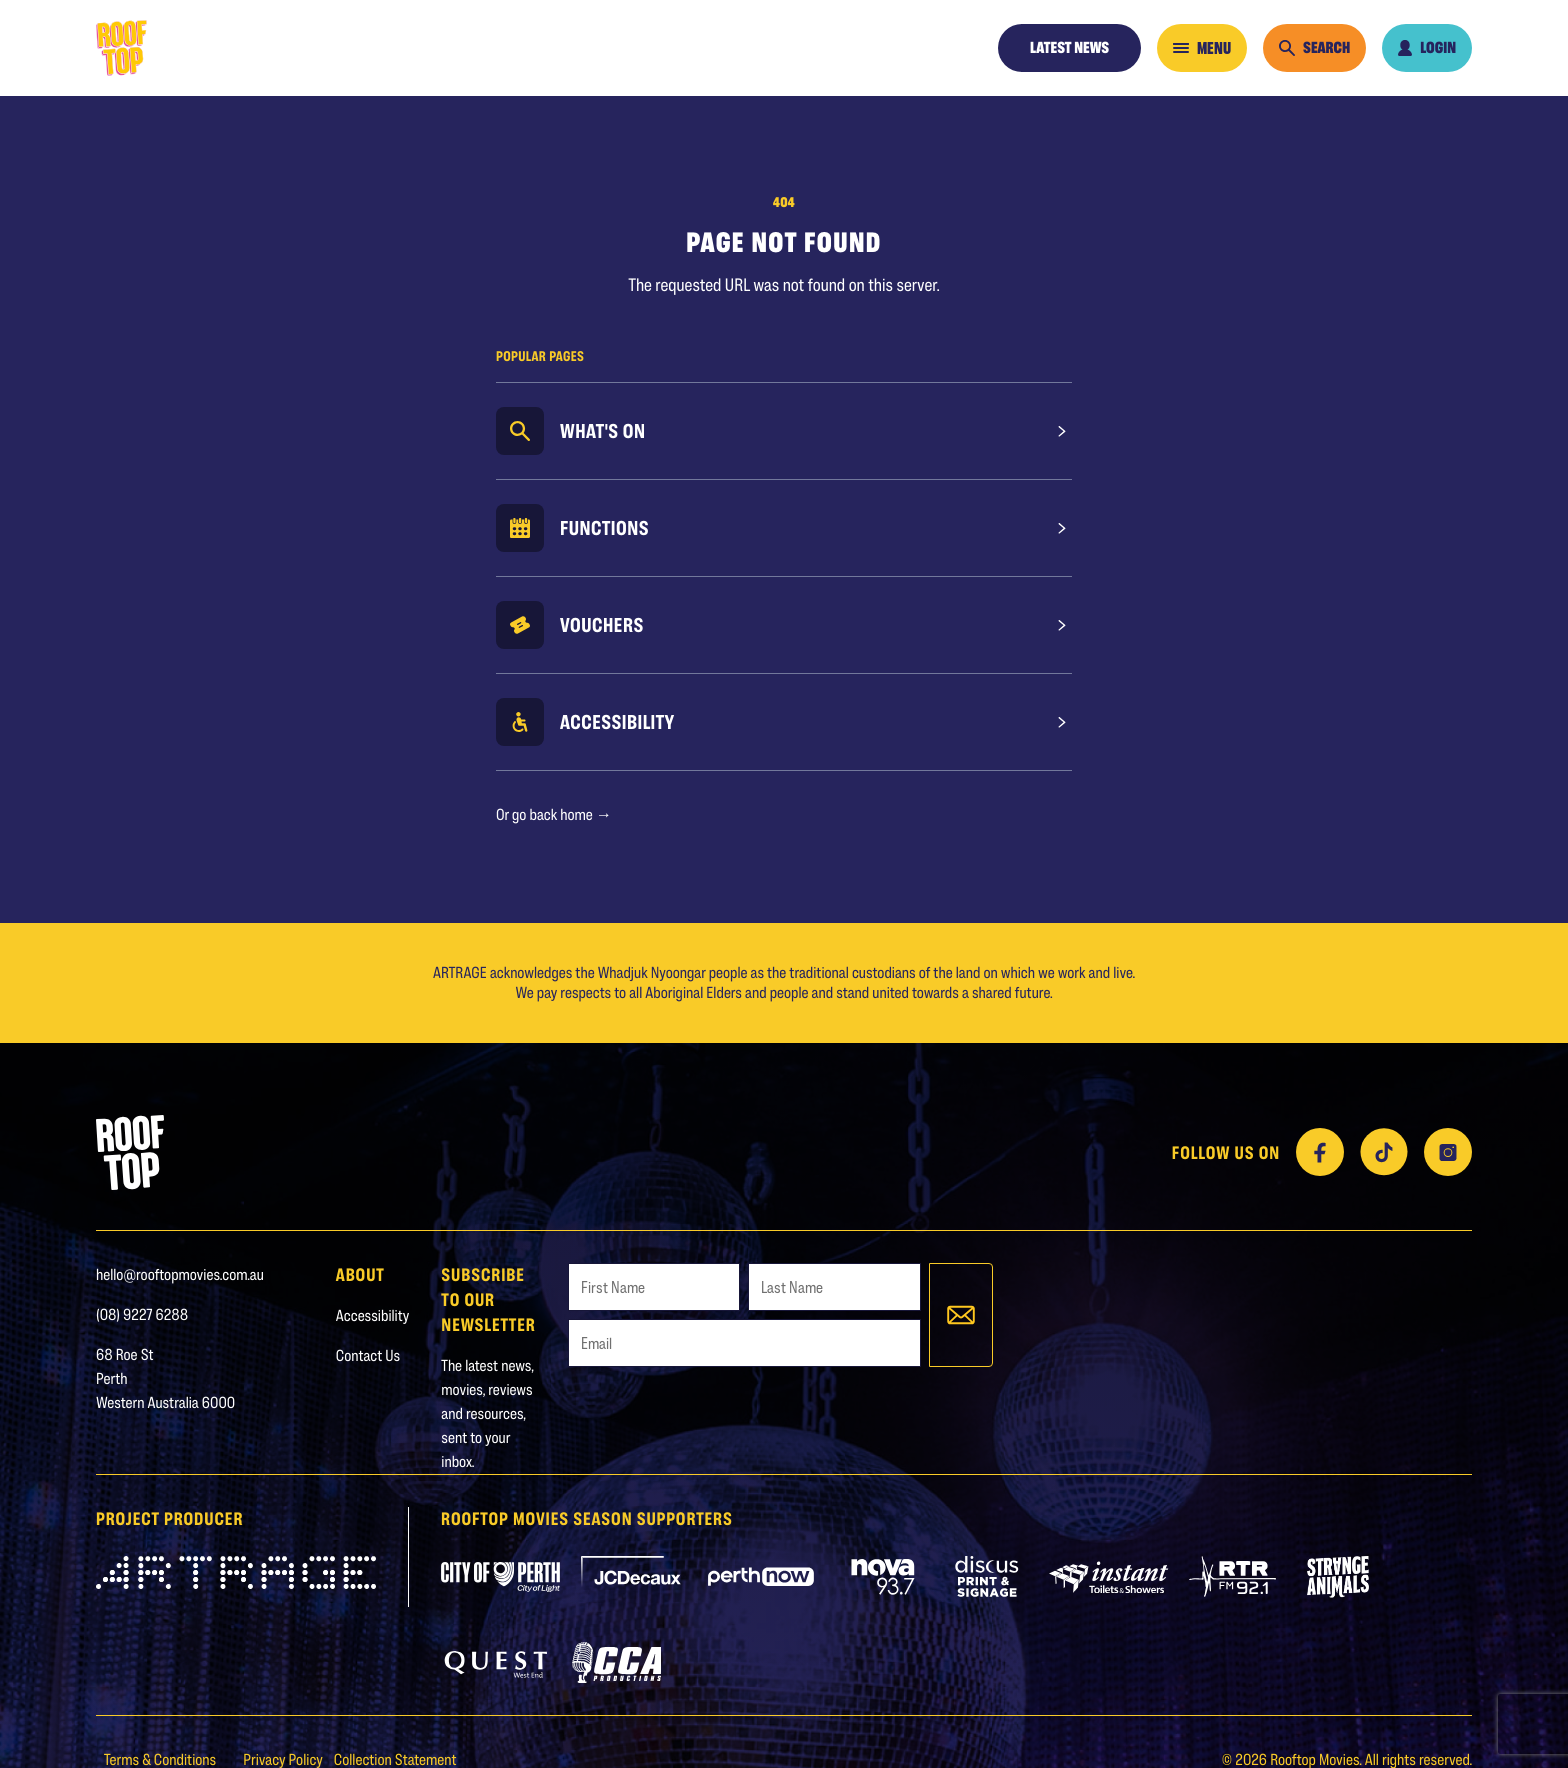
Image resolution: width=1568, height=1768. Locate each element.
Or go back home (554, 814)
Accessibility (617, 722)
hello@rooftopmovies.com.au (180, 1274)
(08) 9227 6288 (142, 1314)
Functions (604, 528)
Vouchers (602, 625)
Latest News (1069, 47)
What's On (603, 431)
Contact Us (368, 1355)
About (360, 1274)
